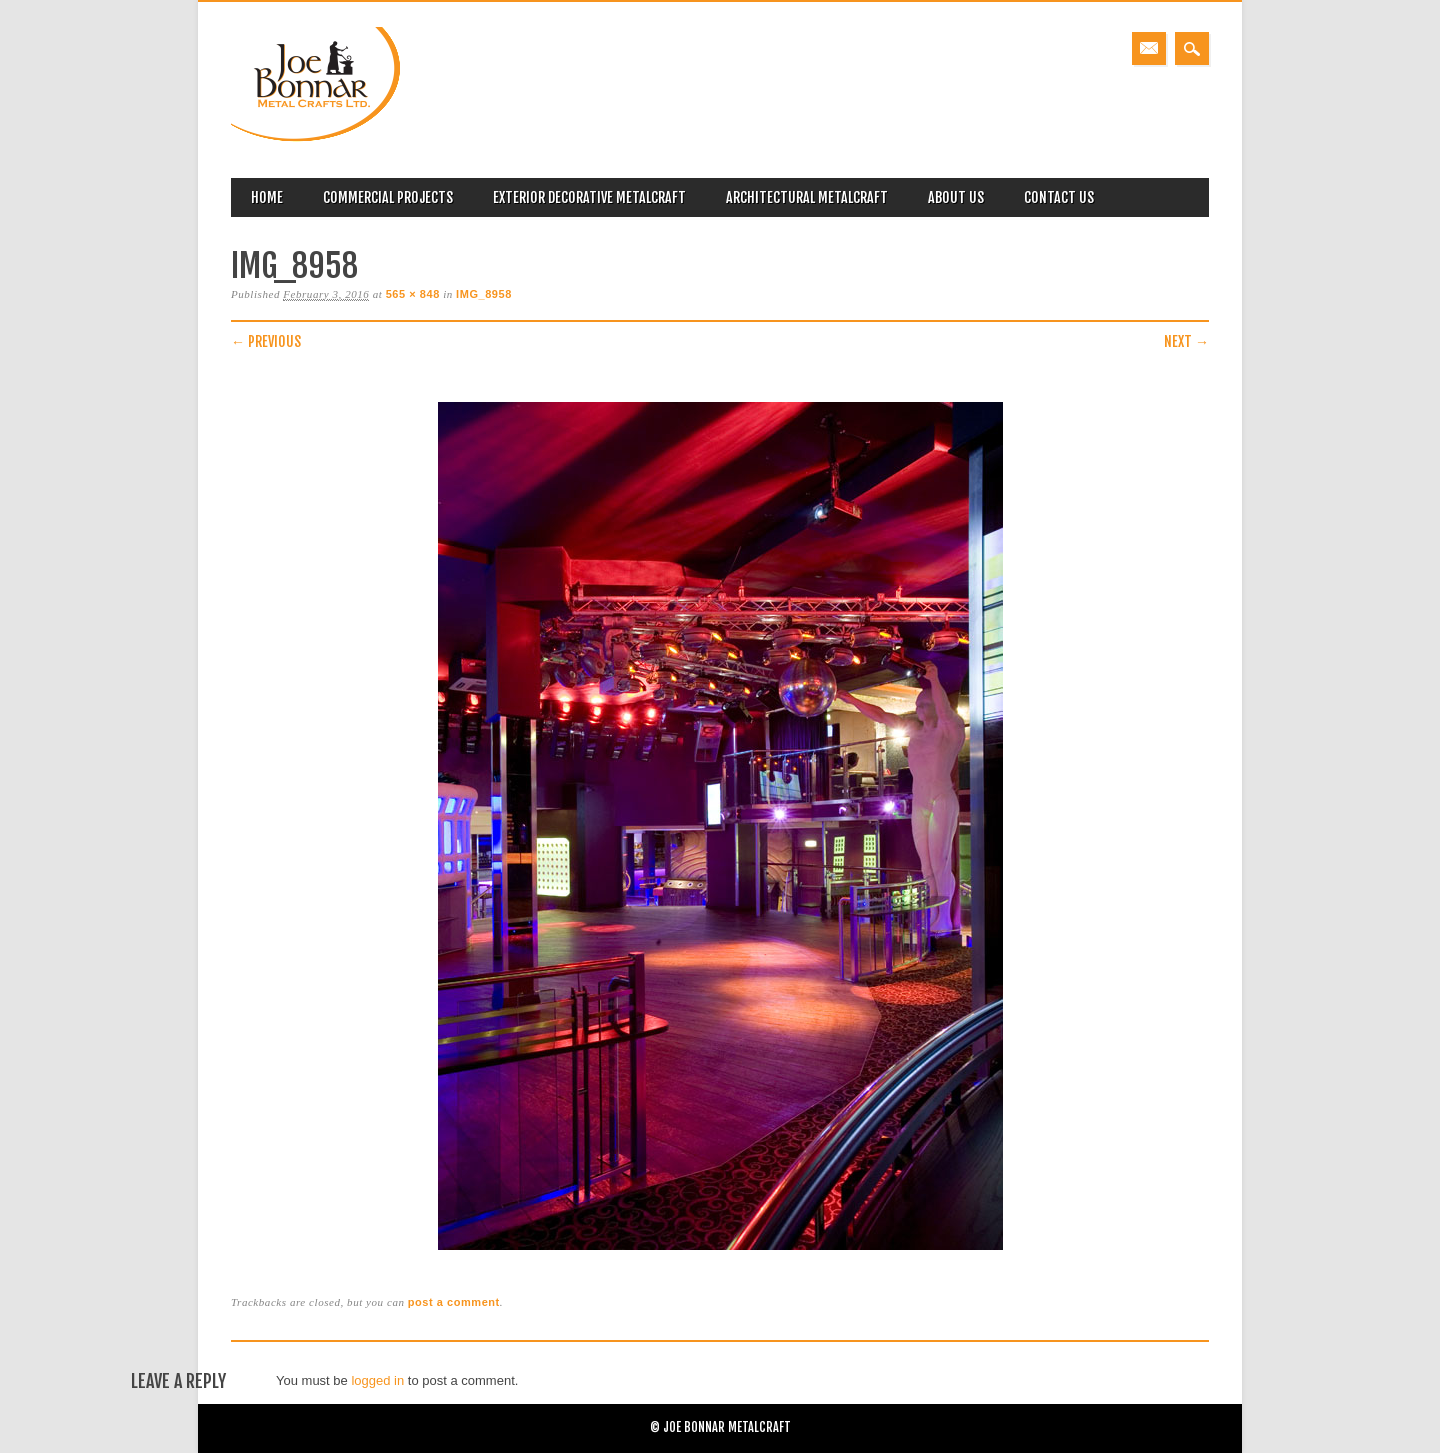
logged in (377, 1380)
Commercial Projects (388, 197)
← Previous (266, 341)
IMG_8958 (484, 294)
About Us (956, 197)
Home (267, 197)
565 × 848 (413, 294)
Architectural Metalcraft (807, 197)
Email (1149, 48)
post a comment (454, 1302)
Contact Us (1059, 197)
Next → (1186, 341)
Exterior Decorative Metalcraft (589, 197)
